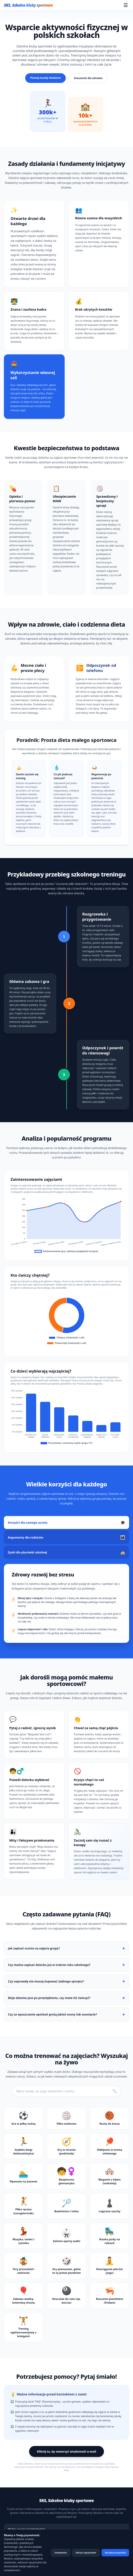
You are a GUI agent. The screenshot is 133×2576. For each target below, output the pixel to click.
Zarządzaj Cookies (104, 2563)
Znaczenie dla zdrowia (88, 78)
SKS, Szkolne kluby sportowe (28, 5)
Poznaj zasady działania (45, 78)
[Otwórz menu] (125, 5)
